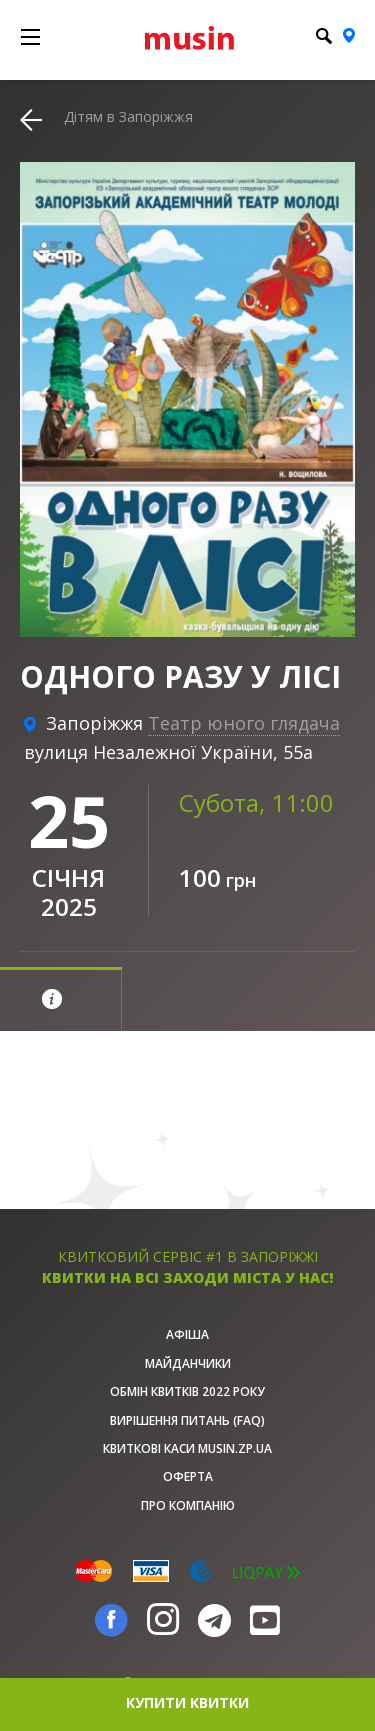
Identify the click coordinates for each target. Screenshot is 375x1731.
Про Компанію (188, 1505)
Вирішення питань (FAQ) (187, 1420)
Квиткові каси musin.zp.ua (187, 1448)
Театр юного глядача (244, 723)
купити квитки (187, 1702)
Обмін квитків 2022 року (187, 1391)
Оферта (188, 1476)
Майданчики (188, 1363)
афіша (187, 1334)
